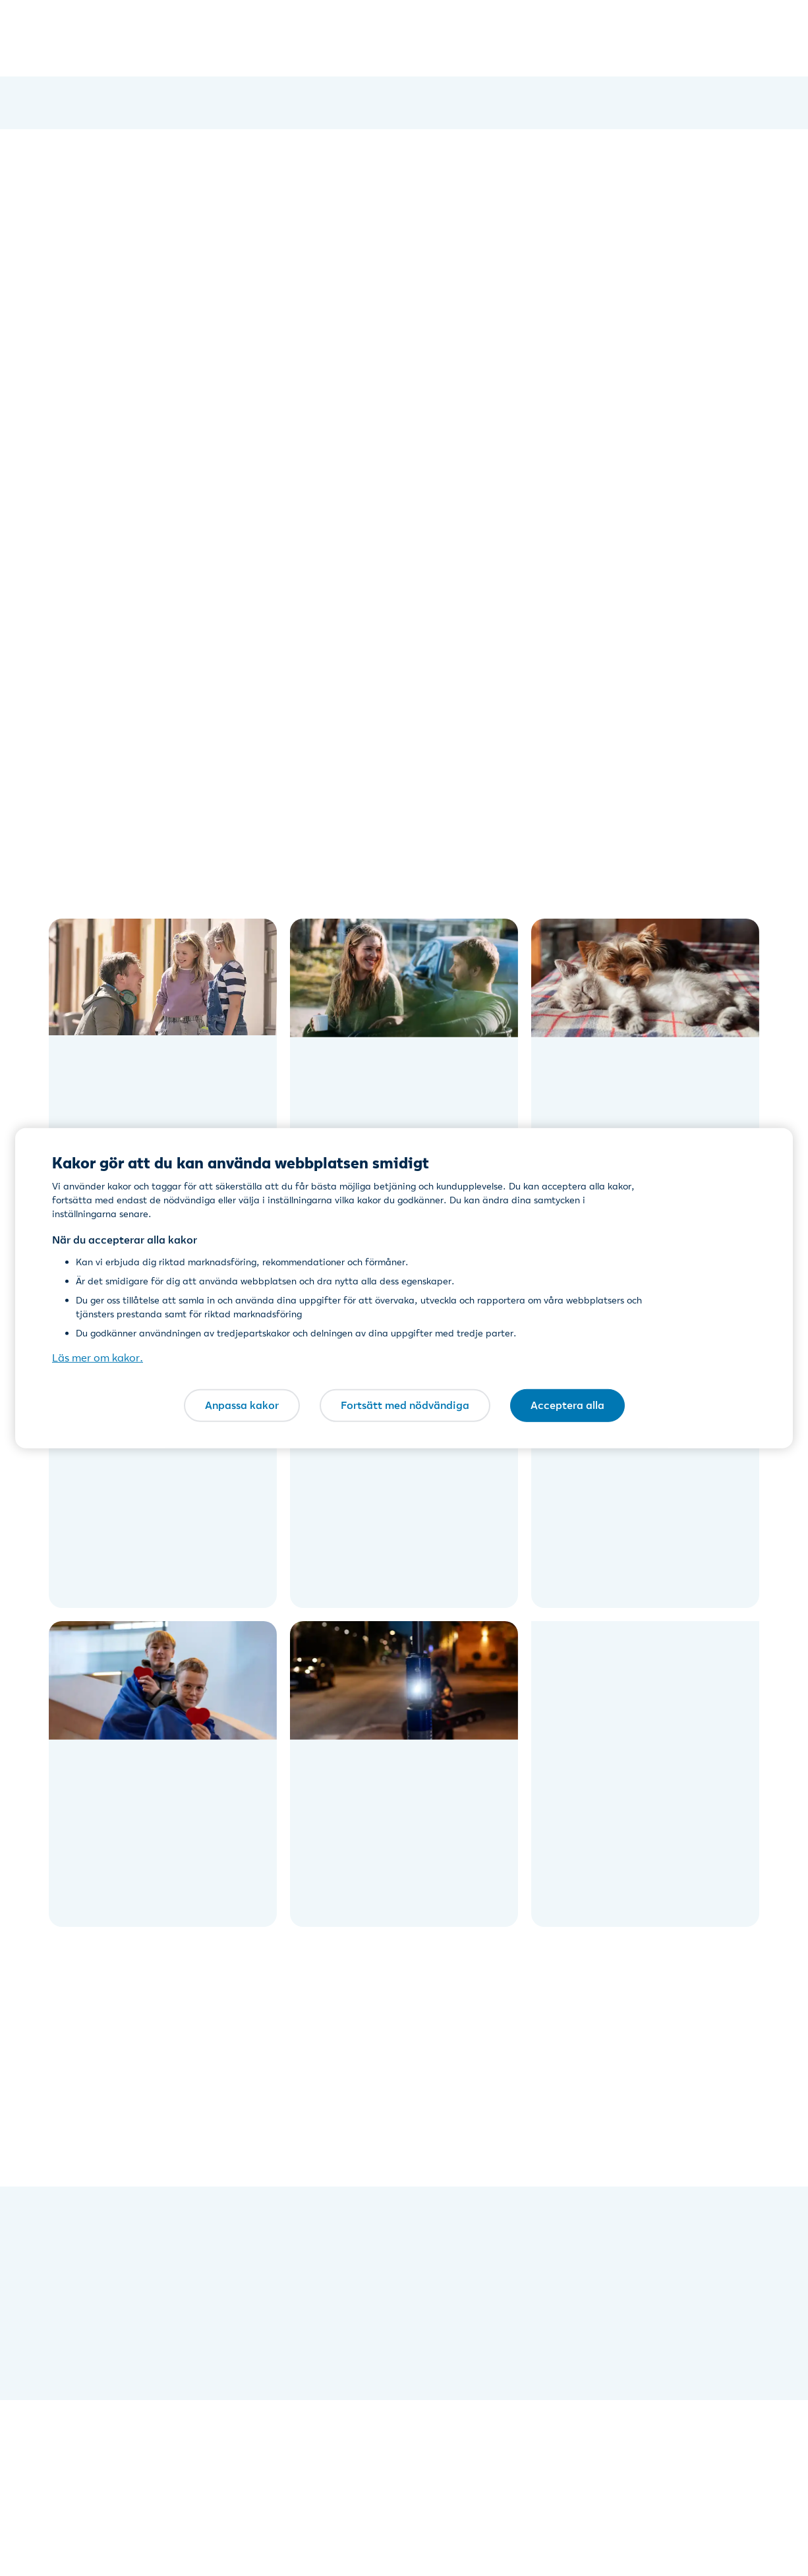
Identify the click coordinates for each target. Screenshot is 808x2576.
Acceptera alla (567, 1405)
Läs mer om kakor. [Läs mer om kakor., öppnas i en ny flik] (97, 1357)
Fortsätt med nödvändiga (405, 1405)
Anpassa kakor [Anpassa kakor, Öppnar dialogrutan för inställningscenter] (242, 1405)
